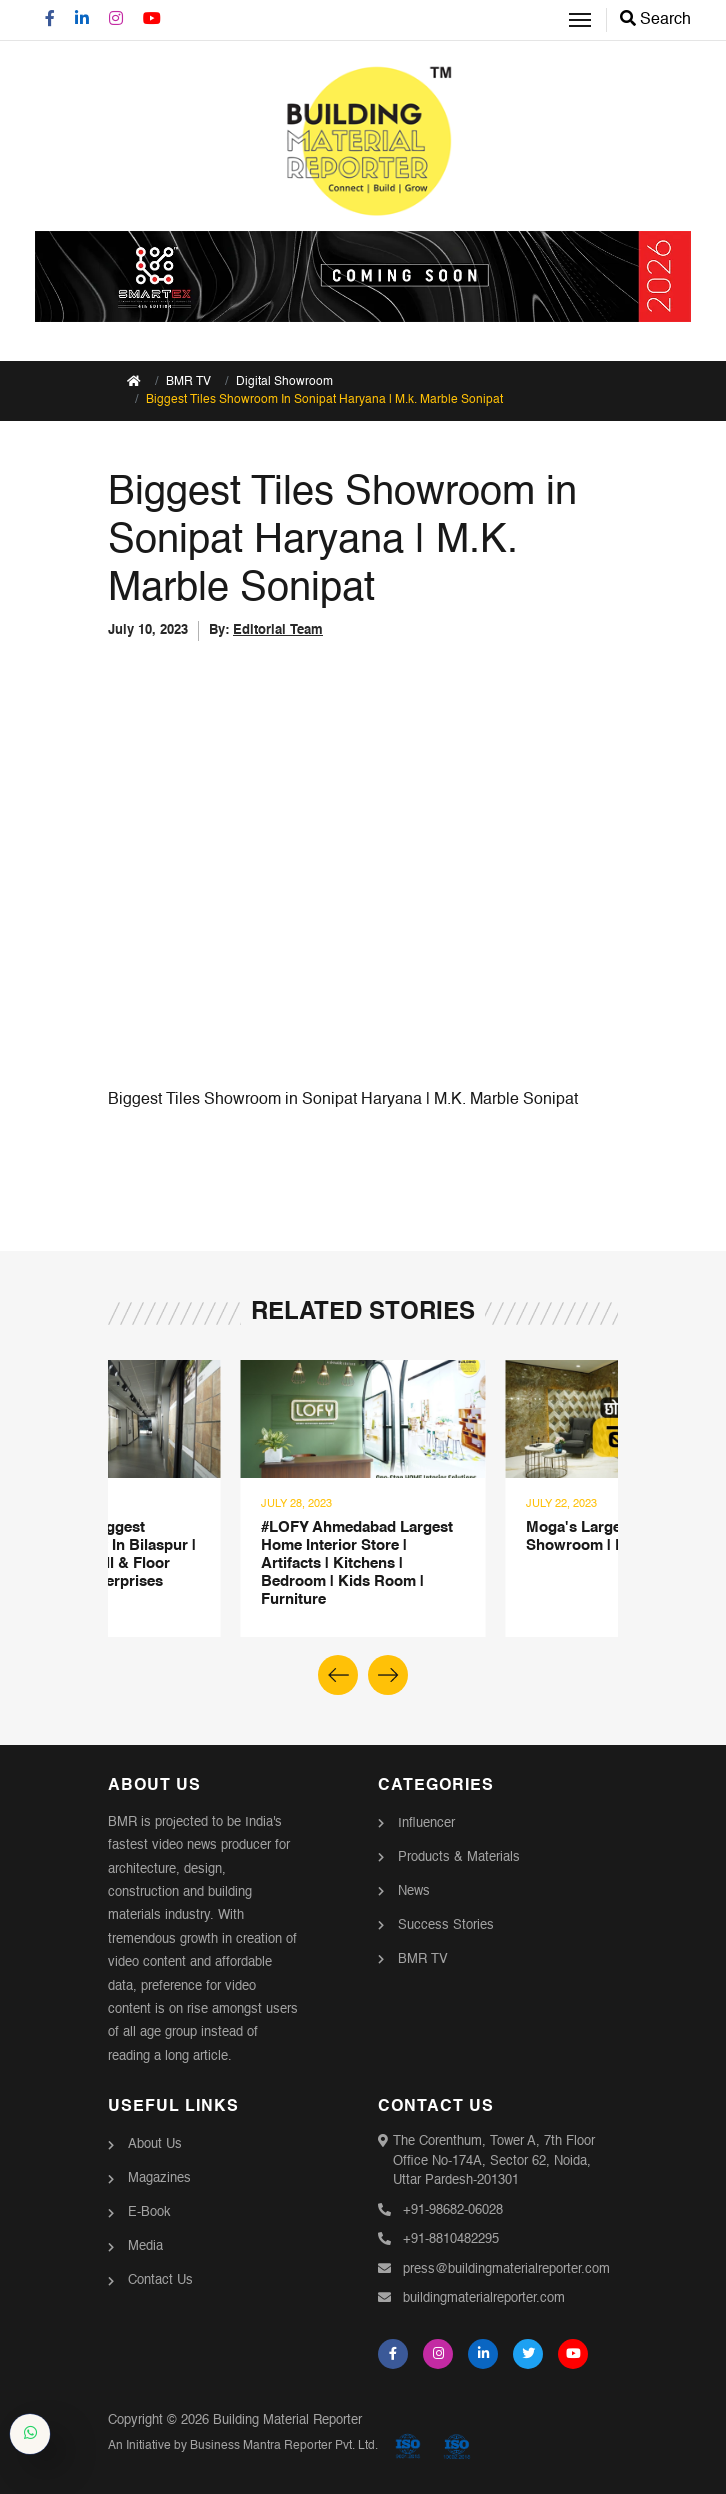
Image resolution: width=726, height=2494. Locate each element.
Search (655, 20)
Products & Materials (459, 1857)
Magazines (159, 2178)
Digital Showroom (284, 382)
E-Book (149, 2212)
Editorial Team (278, 630)
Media (145, 2246)
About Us (155, 2144)
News (414, 1891)
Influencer (426, 1823)
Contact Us (160, 2280)
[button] (388, 1675)
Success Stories (446, 1925)
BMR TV (423, 1959)
